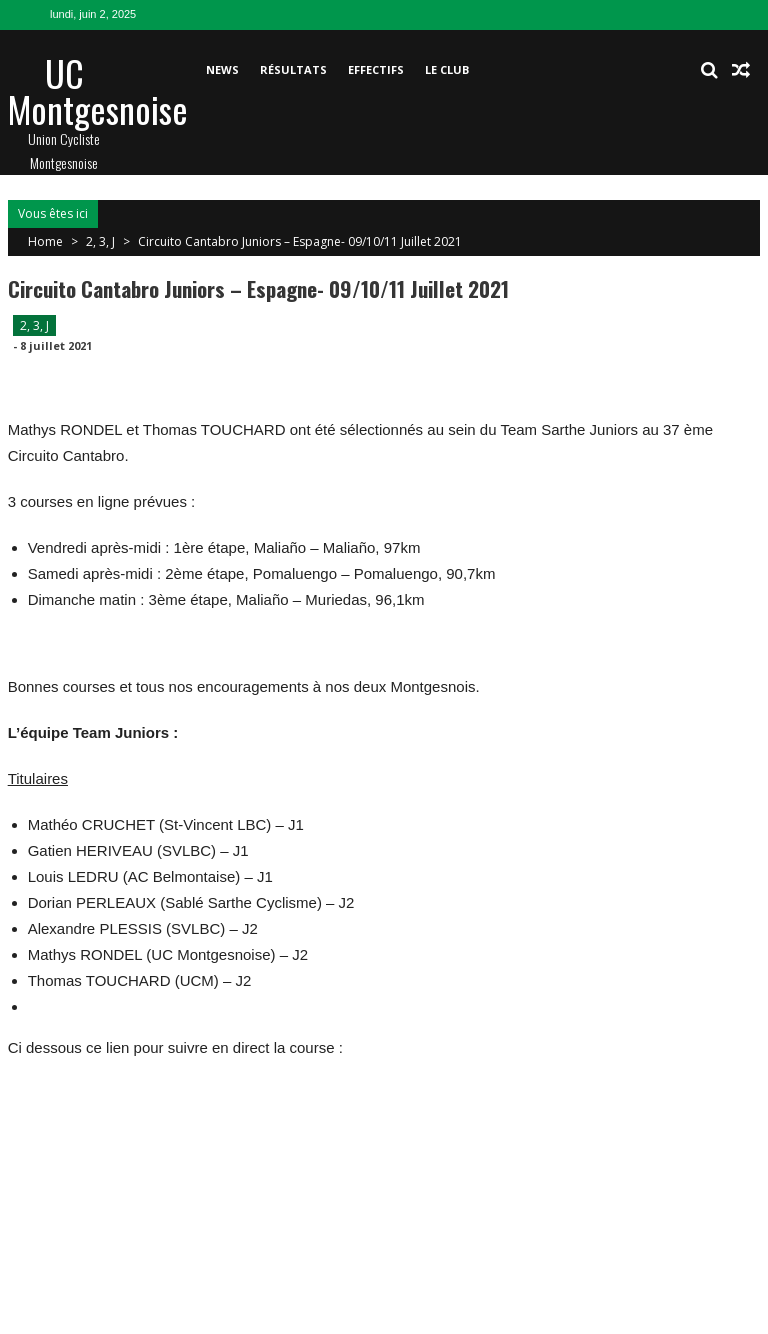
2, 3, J (100, 241)
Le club (447, 69)
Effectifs (376, 69)
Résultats (293, 69)
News (222, 69)
